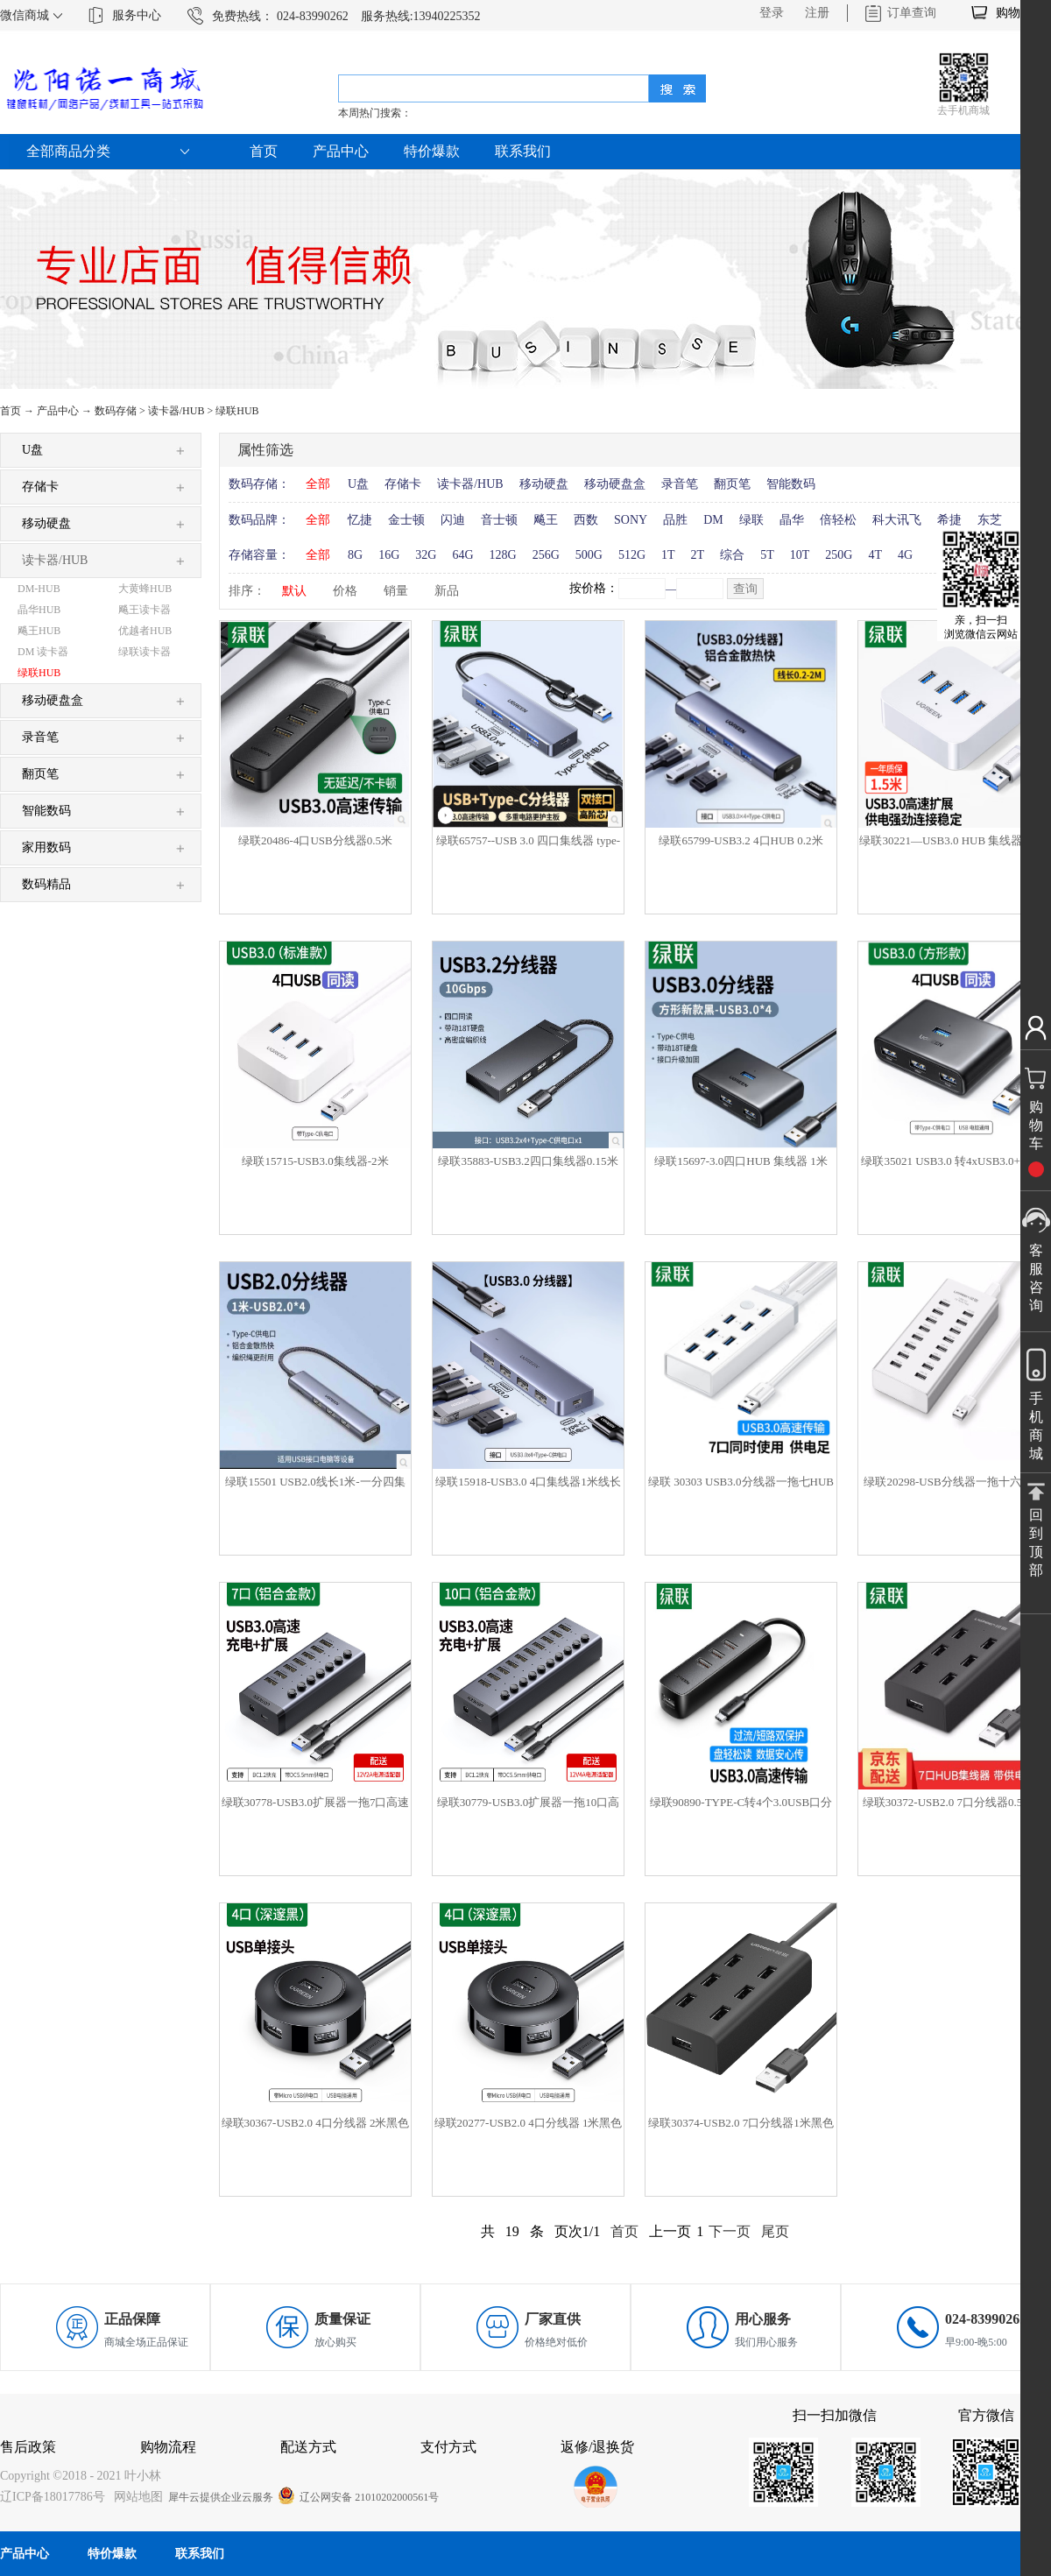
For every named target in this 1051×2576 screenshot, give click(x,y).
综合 (732, 554)
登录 (771, 12)
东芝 (989, 519)
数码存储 (116, 411)
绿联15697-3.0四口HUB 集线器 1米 (741, 1161)
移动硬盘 (543, 483)
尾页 (775, 2231)
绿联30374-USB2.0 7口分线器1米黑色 (741, 2122)
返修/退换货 (597, 2446)
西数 (586, 519)
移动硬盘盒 (614, 483)
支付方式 (448, 2446)
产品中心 (58, 411)
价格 (345, 590)
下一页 (730, 2231)
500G (589, 554)
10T (800, 554)
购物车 (1014, 12)
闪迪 (453, 519)
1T (668, 554)
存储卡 (402, 483)
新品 (446, 590)
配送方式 (308, 2446)
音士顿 (499, 519)
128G (503, 554)
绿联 (751, 519)
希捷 (949, 519)
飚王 (545, 519)
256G (546, 554)
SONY (630, 519)
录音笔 (679, 483)
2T (698, 554)
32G (425, 554)
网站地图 (135, 2496)
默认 (294, 590)
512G (631, 554)
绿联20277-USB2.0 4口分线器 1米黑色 (528, 2122)
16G (388, 554)
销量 (396, 590)
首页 (264, 151)
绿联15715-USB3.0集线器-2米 (315, 1161)
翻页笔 (732, 483)
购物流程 (168, 2446)
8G (355, 554)
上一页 (670, 2231)
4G (905, 554)
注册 (817, 12)
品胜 (675, 519)
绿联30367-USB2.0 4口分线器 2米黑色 (316, 2122)
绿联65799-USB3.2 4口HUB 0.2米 (740, 840)
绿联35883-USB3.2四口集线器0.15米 (527, 1161)
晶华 (791, 519)
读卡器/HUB (176, 411)
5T (767, 554)
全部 (318, 483)
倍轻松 (838, 519)
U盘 (358, 483)
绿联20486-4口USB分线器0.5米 (315, 840)
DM (713, 519)
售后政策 (28, 2446)
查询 (745, 589)
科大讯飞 (896, 519)
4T (875, 554)
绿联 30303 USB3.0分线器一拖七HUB (741, 1481)
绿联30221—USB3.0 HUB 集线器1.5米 (953, 840)
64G (462, 554)
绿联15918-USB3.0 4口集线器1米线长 (528, 1481)
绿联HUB (236, 411)
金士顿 (406, 519)
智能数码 (790, 483)
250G (838, 554)
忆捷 (360, 519)
